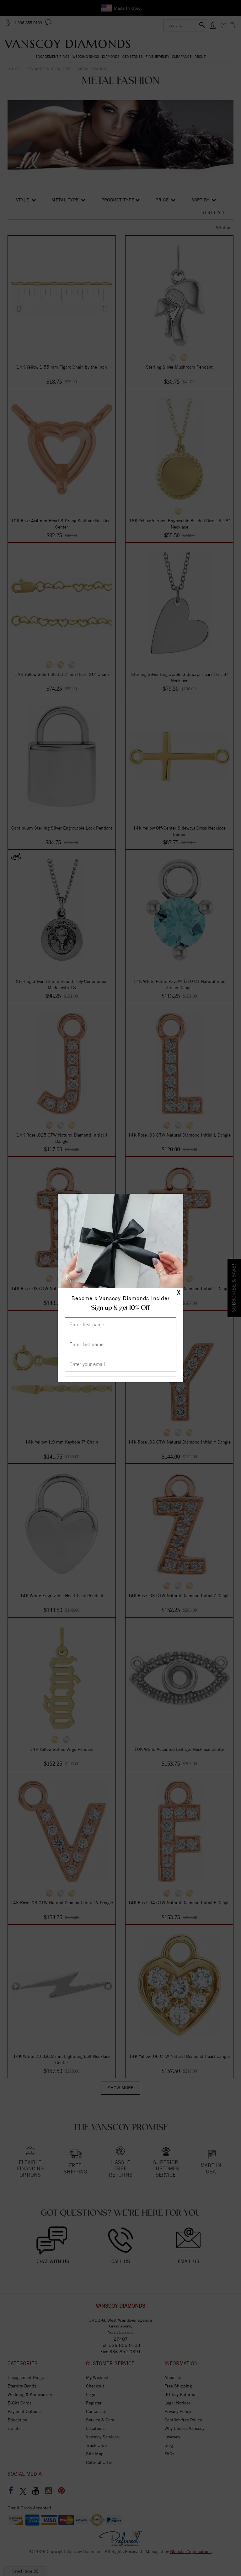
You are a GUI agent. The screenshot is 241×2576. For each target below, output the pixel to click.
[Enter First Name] (120, 1324)
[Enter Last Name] (120, 1344)
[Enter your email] (120, 1364)
